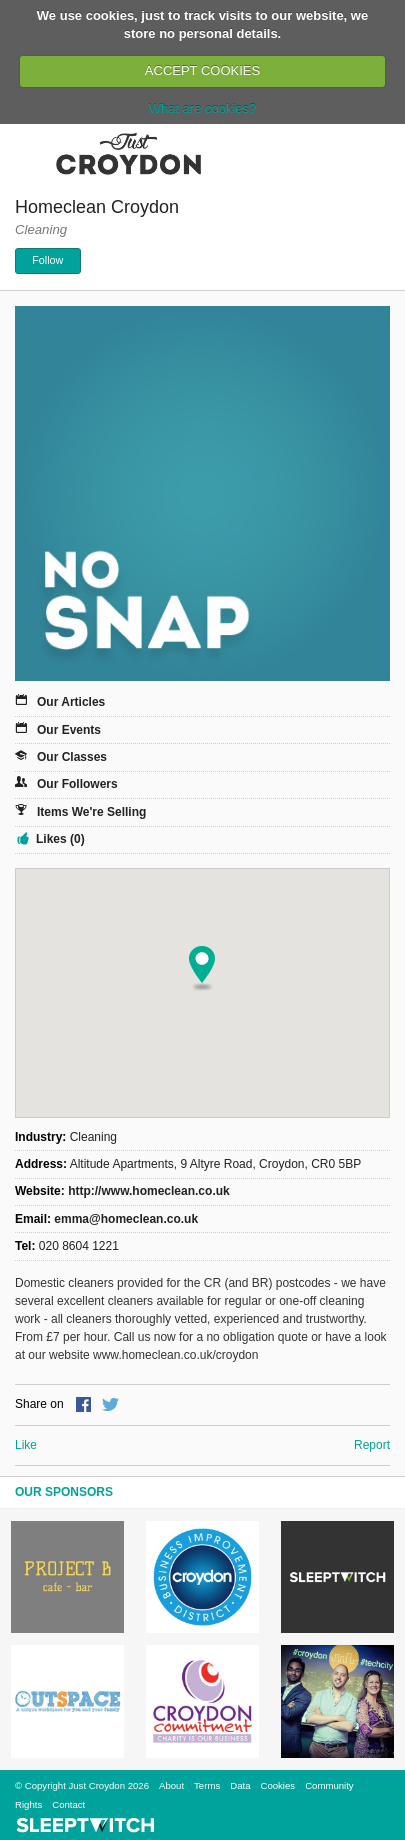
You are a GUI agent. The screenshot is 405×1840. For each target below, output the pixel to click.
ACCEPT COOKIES (202, 70)
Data (240, 1785)
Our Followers (77, 784)
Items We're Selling (91, 812)
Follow (47, 260)
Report (372, 1445)
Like (26, 1445)
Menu (28, 153)
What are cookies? (203, 108)
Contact (68, 1804)
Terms (207, 1785)
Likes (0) (60, 839)
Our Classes (72, 757)
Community (329, 1785)
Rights (28, 1804)
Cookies (277, 1785)
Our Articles (71, 702)
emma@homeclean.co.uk (126, 1219)
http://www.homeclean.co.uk (149, 1191)
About (171, 1785)
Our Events (69, 730)
